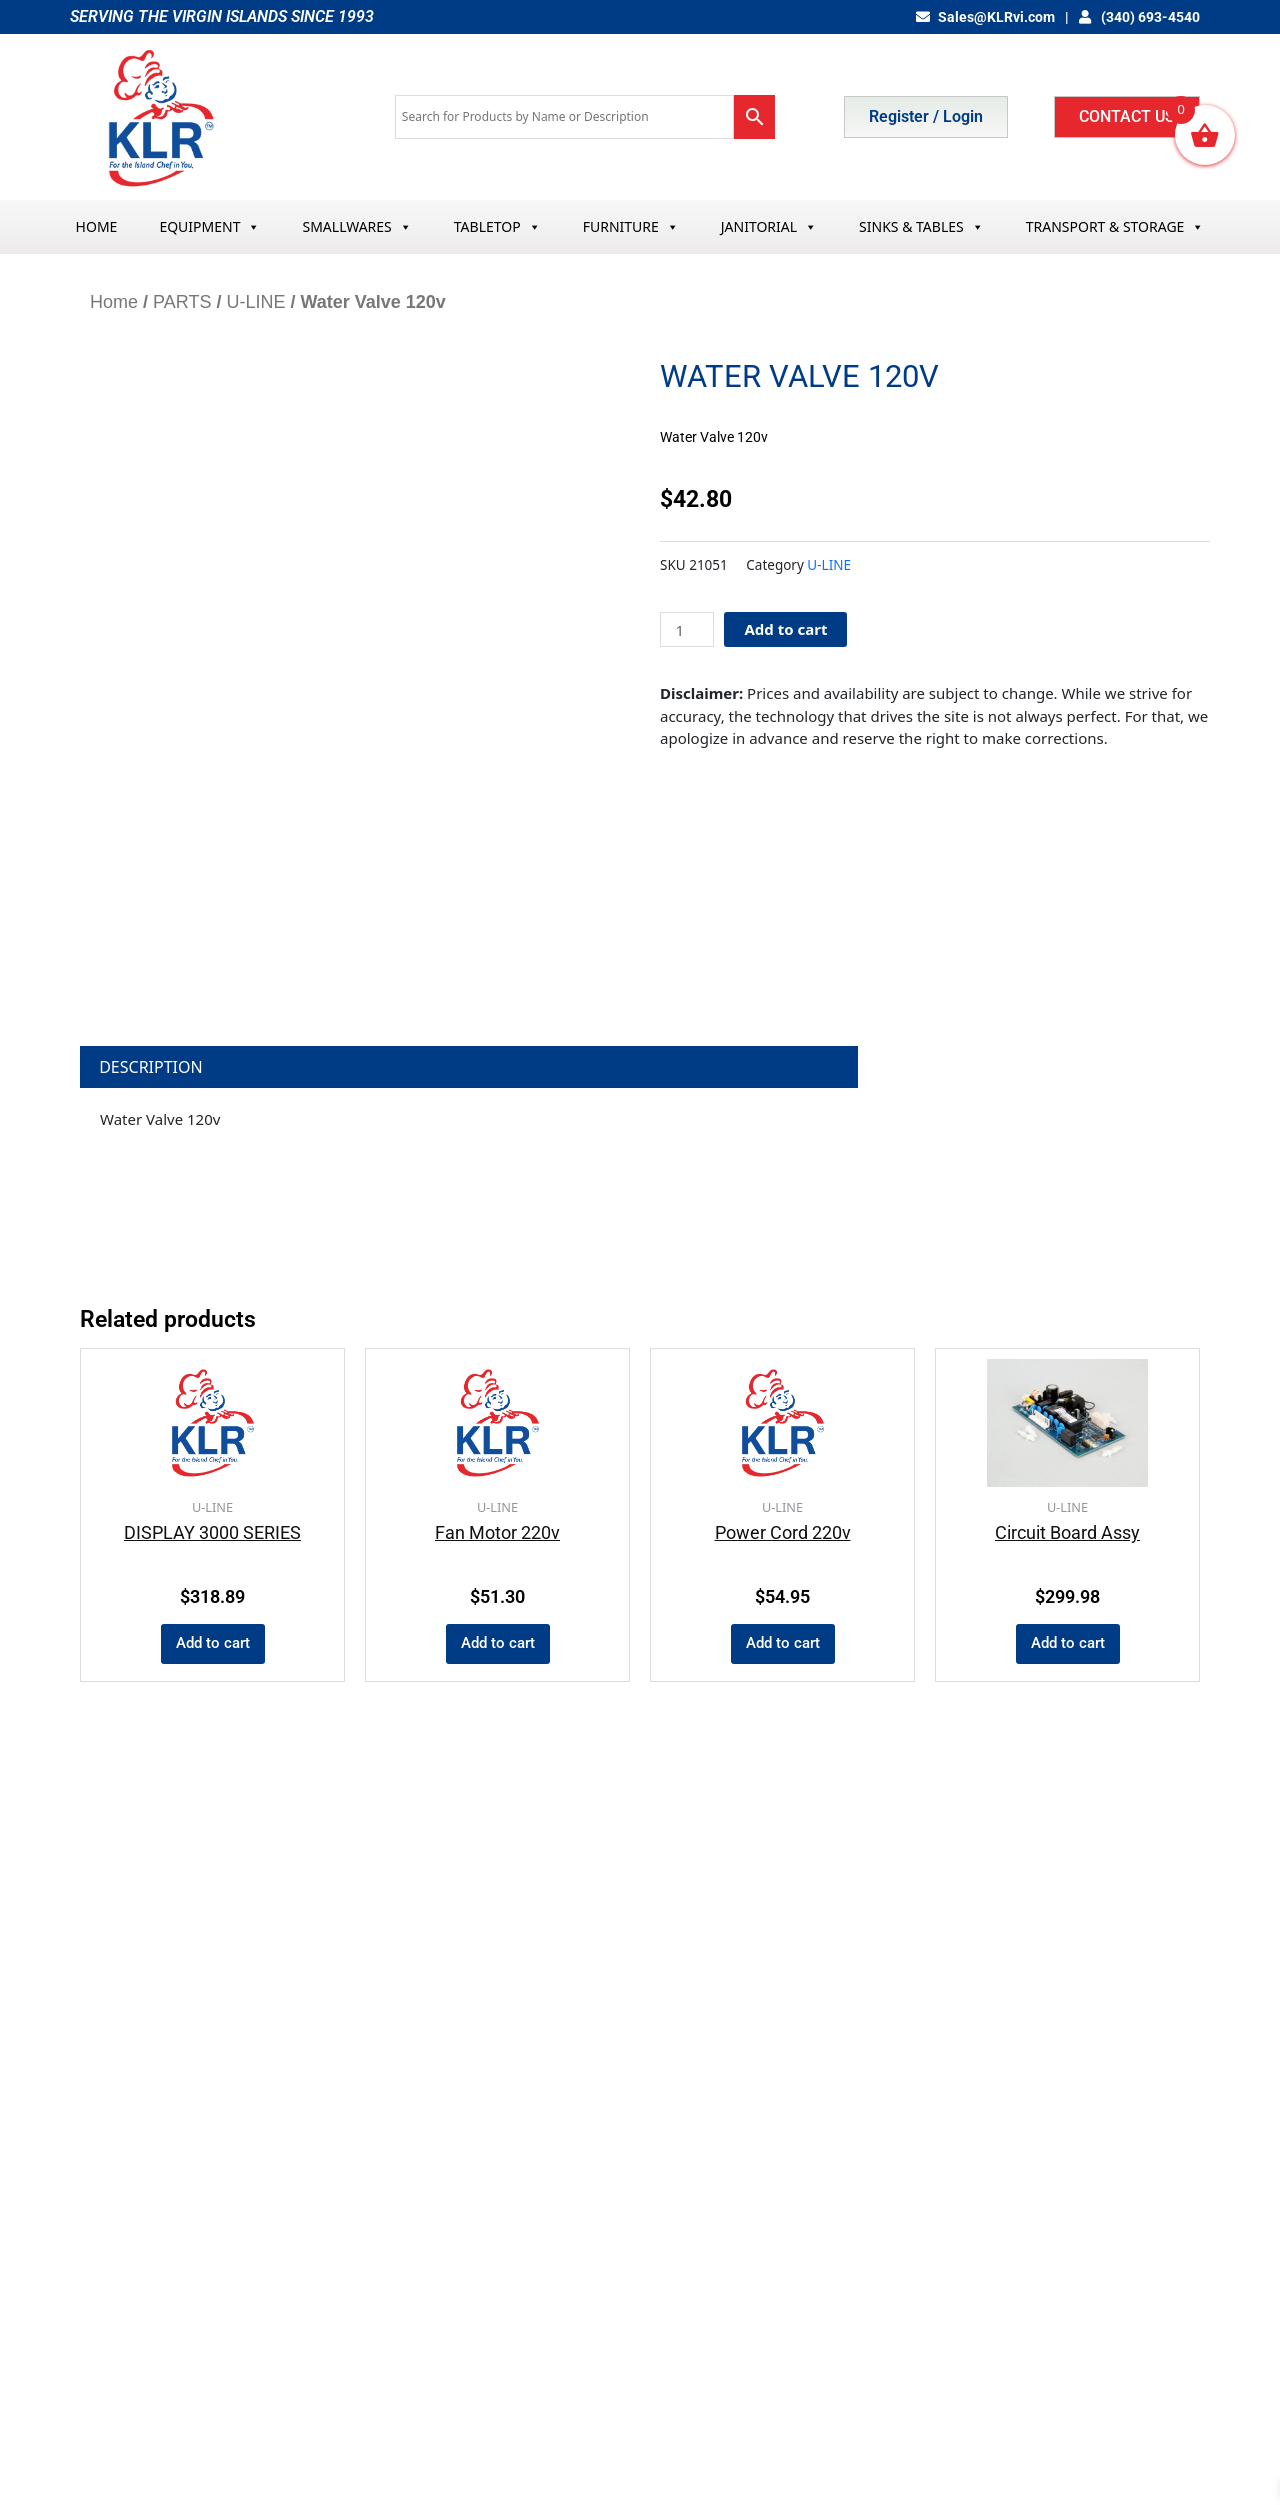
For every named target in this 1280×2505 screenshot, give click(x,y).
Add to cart (785, 629)
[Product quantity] (687, 629)
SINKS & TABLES (921, 226)
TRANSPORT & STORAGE (1115, 226)
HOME (97, 226)
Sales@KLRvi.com (985, 17)
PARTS (182, 302)
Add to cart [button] (213, 1643)
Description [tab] (151, 1067)
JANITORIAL (769, 226)
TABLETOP (497, 226)
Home (114, 302)
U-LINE (255, 302)
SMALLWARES (356, 226)
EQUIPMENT (209, 226)
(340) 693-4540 (1140, 17)
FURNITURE (631, 226)
